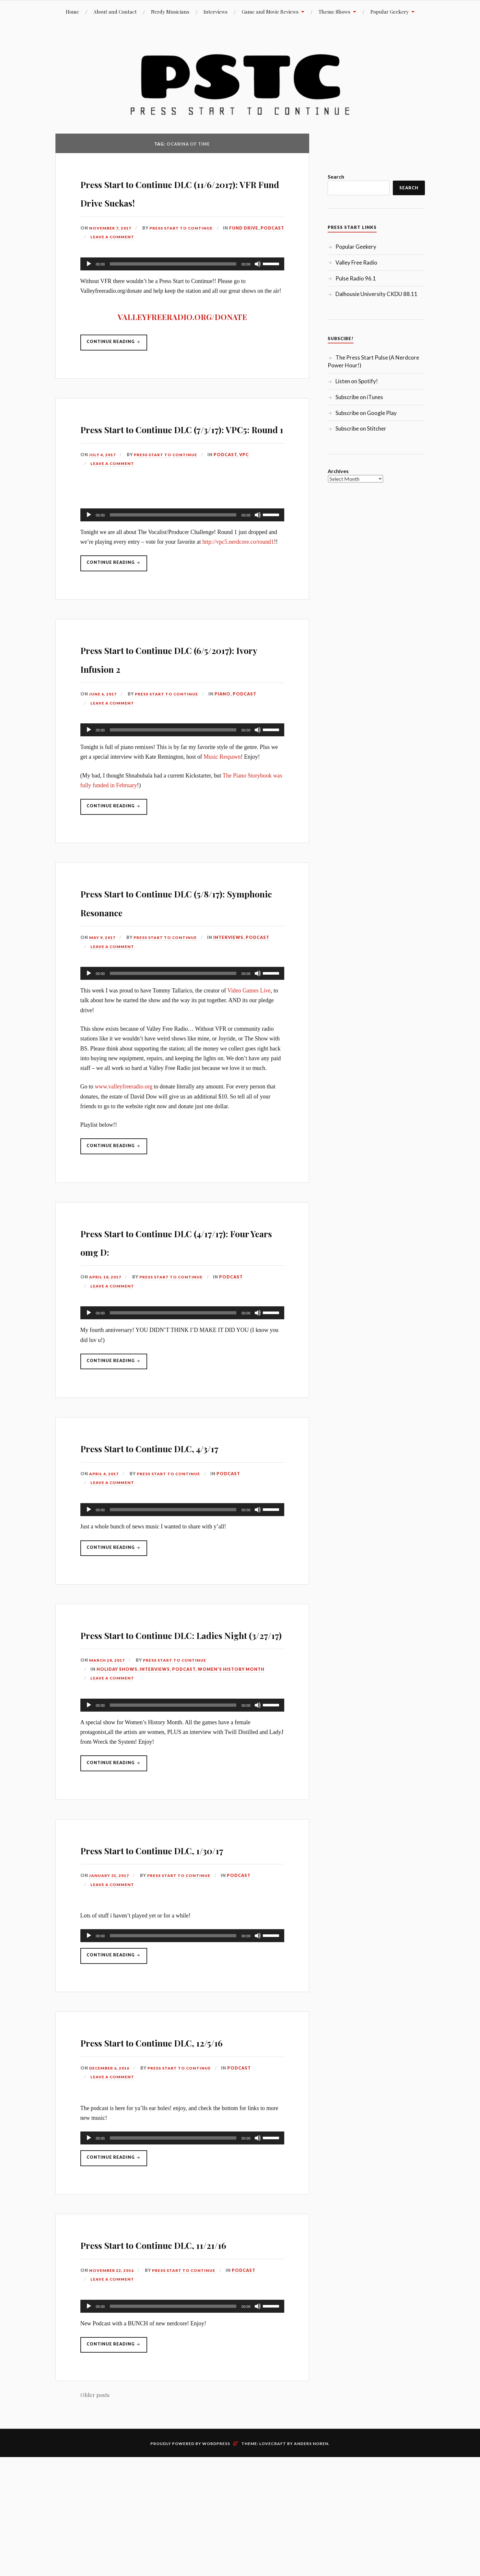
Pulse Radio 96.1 (355, 278)
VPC (248, 492)
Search (336, 176)
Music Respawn (222, 795)
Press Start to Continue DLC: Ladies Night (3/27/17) (175, 1701)
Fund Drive (111, 255)
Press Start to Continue (184, 246)
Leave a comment (184, 255)
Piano (227, 732)
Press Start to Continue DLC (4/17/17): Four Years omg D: (173, 1279)
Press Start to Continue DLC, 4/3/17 (175, 1495)
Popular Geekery (389, 11)
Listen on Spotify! (356, 381)
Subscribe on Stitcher (360, 428)
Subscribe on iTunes (359, 397)
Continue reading (117, 363)
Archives (338, 471)
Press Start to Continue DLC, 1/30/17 (175, 1935)
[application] (182, 282)
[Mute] (257, 282)
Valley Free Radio (356, 262)
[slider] (173, 282)
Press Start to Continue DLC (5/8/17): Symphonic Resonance (182, 939)
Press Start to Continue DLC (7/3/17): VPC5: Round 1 (173, 455)
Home (72, 11)
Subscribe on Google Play (366, 413)
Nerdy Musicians (170, 11)
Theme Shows (334, 11)
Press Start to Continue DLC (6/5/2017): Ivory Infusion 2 (173, 695)
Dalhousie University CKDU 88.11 (376, 294)
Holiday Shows (117, 1746)
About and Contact (115, 11)
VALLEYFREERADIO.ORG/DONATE (182, 335)
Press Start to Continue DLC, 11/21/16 (175, 2368)
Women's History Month (231, 1746)
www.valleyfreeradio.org (123, 1125)
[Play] (89, 282)
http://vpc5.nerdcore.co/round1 (238, 579)
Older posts (95, 2530)
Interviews (216, 11)
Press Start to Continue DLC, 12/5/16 (175, 2147)
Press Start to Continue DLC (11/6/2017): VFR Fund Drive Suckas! (173, 200)
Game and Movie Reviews (270, 11)
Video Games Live (249, 1029)
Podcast (140, 255)
